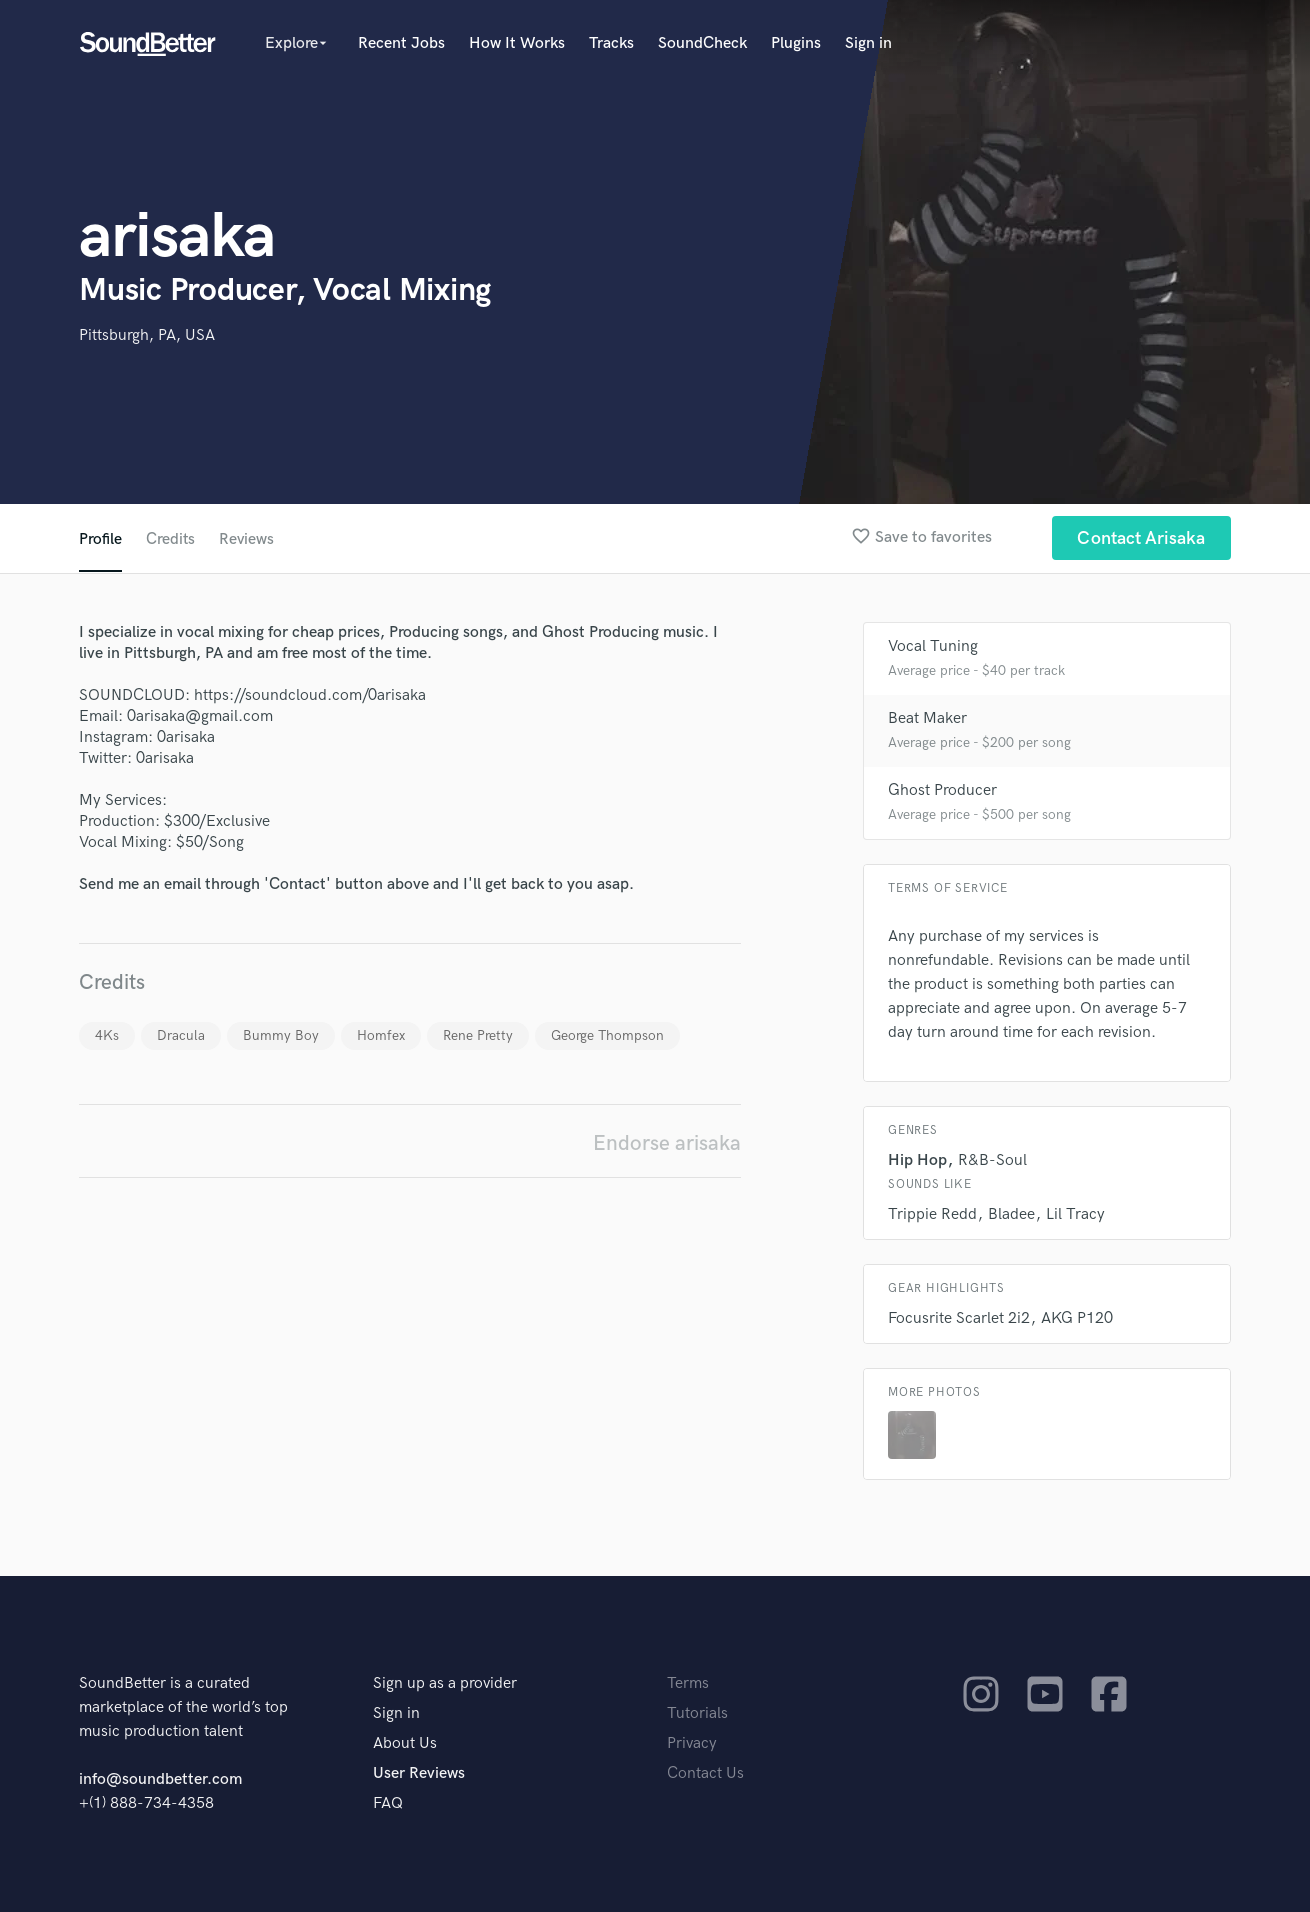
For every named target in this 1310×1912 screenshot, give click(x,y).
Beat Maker (927, 718)
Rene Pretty (478, 1035)
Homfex (381, 1035)
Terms (688, 1683)
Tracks (611, 43)
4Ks (107, 1035)
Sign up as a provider (445, 1683)
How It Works (517, 43)
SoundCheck (702, 43)
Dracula (181, 1035)
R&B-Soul (992, 1160)
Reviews (248, 539)
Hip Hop (917, 1160)
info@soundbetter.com (160, 1779)
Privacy (692, 1743)
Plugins (796, 43)
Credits (171, 539)
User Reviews (419, 1773)
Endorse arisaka (667, 1143)
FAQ (388, 1803)
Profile (100, 539)
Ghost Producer (942, 790)
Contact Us (705, 1773)
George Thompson (607, 1035)
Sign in (868, 43)
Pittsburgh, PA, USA (147, 335)
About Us (405, 1743)
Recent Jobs (401, 43)
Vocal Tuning (933, 646)
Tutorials (697, 1713)
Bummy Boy (281, 1035)
